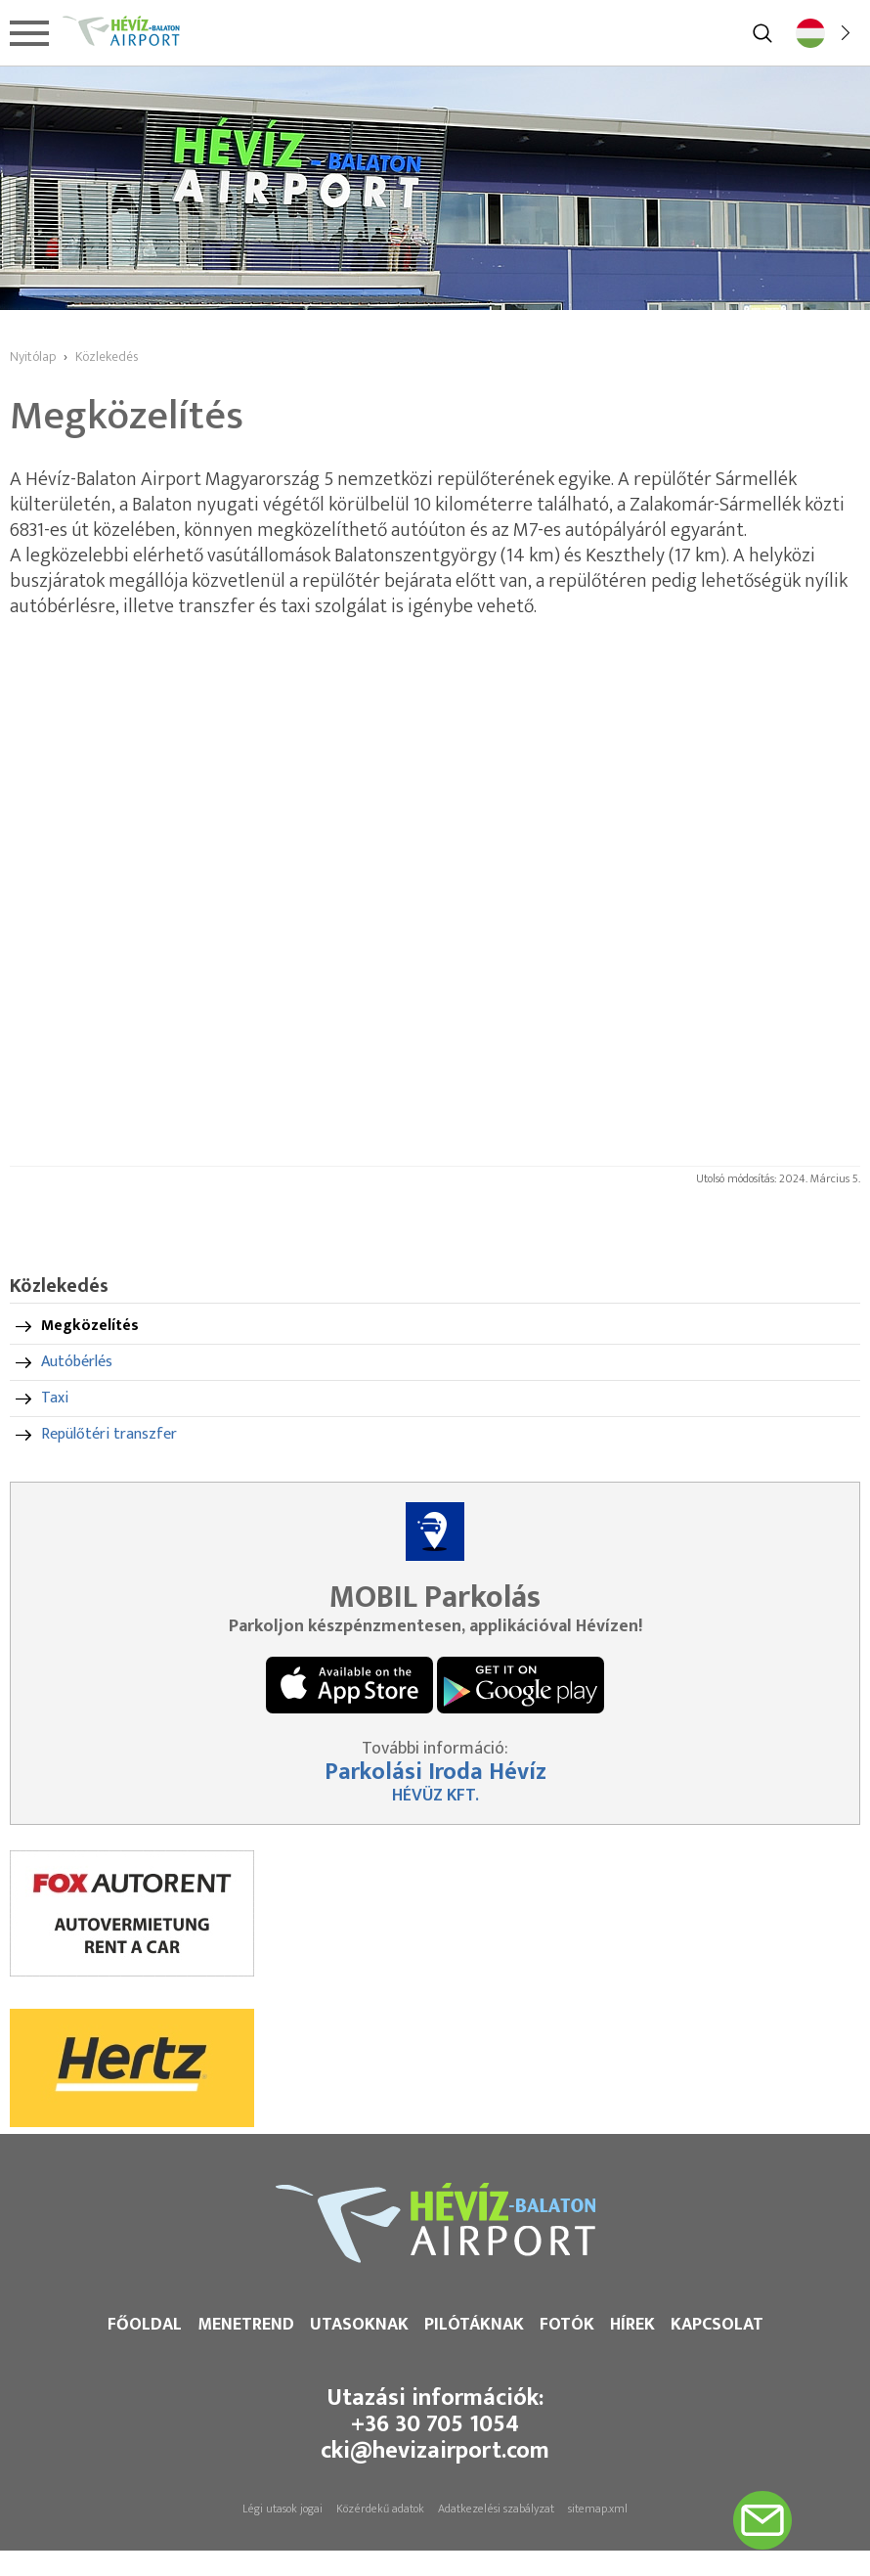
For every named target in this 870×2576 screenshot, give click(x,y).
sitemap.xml (598, 2508)
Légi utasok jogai (282, 2508)
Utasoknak (359, 2324)
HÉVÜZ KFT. (435, 1795)
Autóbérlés (76, 1362)
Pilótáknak (474, 2324)
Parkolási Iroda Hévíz (435, 1772)
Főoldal (145, 2324)
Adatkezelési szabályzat (496, 2508)
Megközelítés (90, 1325)
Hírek (632, 2324)
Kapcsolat (717, 2324)
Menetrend (245, 2324)
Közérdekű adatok (380, 2508)
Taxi (54, 1398)
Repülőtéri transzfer (109, 1434)
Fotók (567, 2324)
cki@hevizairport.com (435, 2450)
